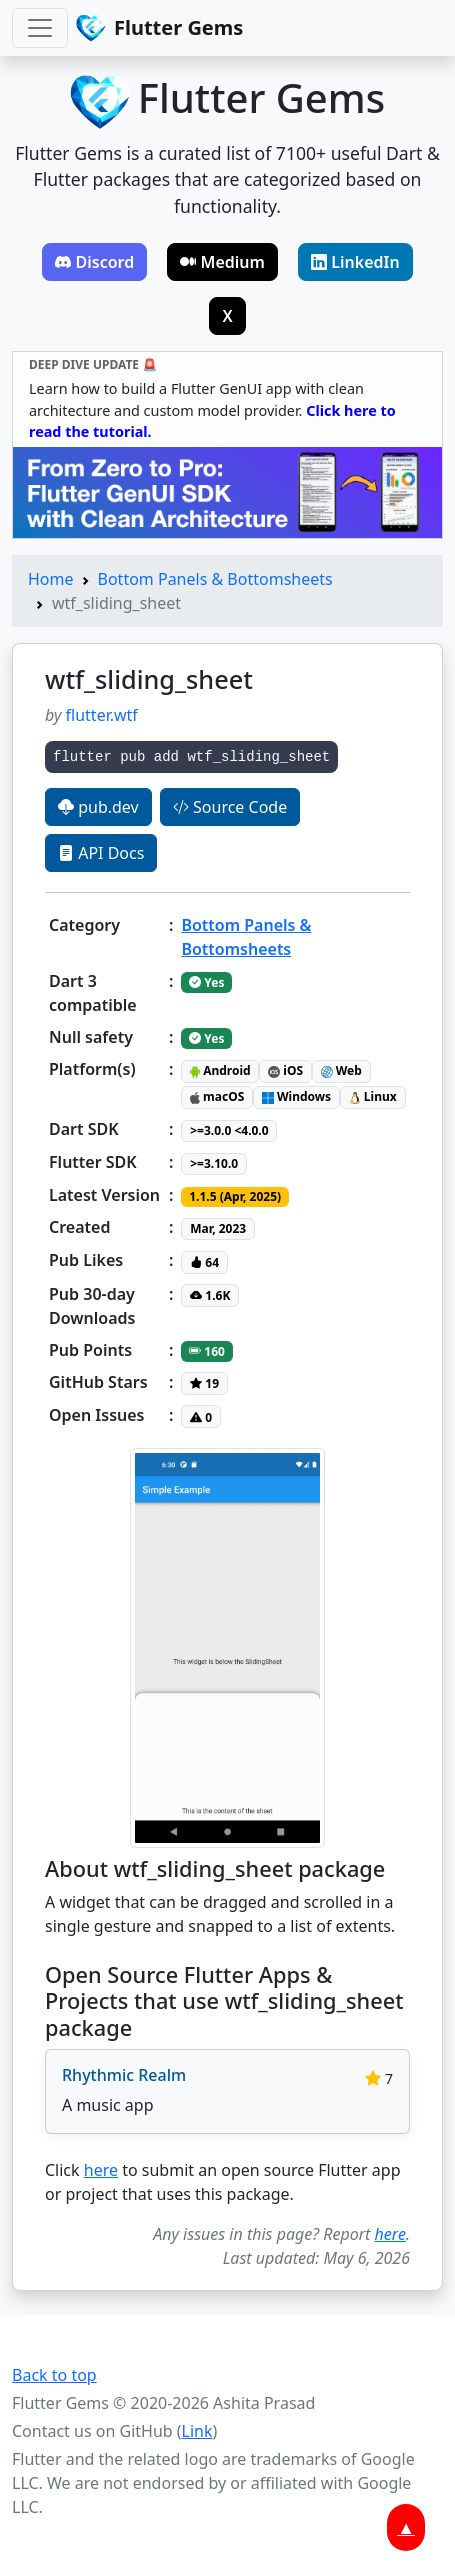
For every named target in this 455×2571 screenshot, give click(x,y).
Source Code (230, 807)
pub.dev (98, 807)
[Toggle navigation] (40, 28)
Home (51, 579)
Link (197, 2431)
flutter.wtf (102, 715)
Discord (94, 262)
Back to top (54, 2375)
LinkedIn (355, 262)
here (101, 2170)
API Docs (101, 853)
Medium (222, 262)
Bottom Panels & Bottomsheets (215, 579)
